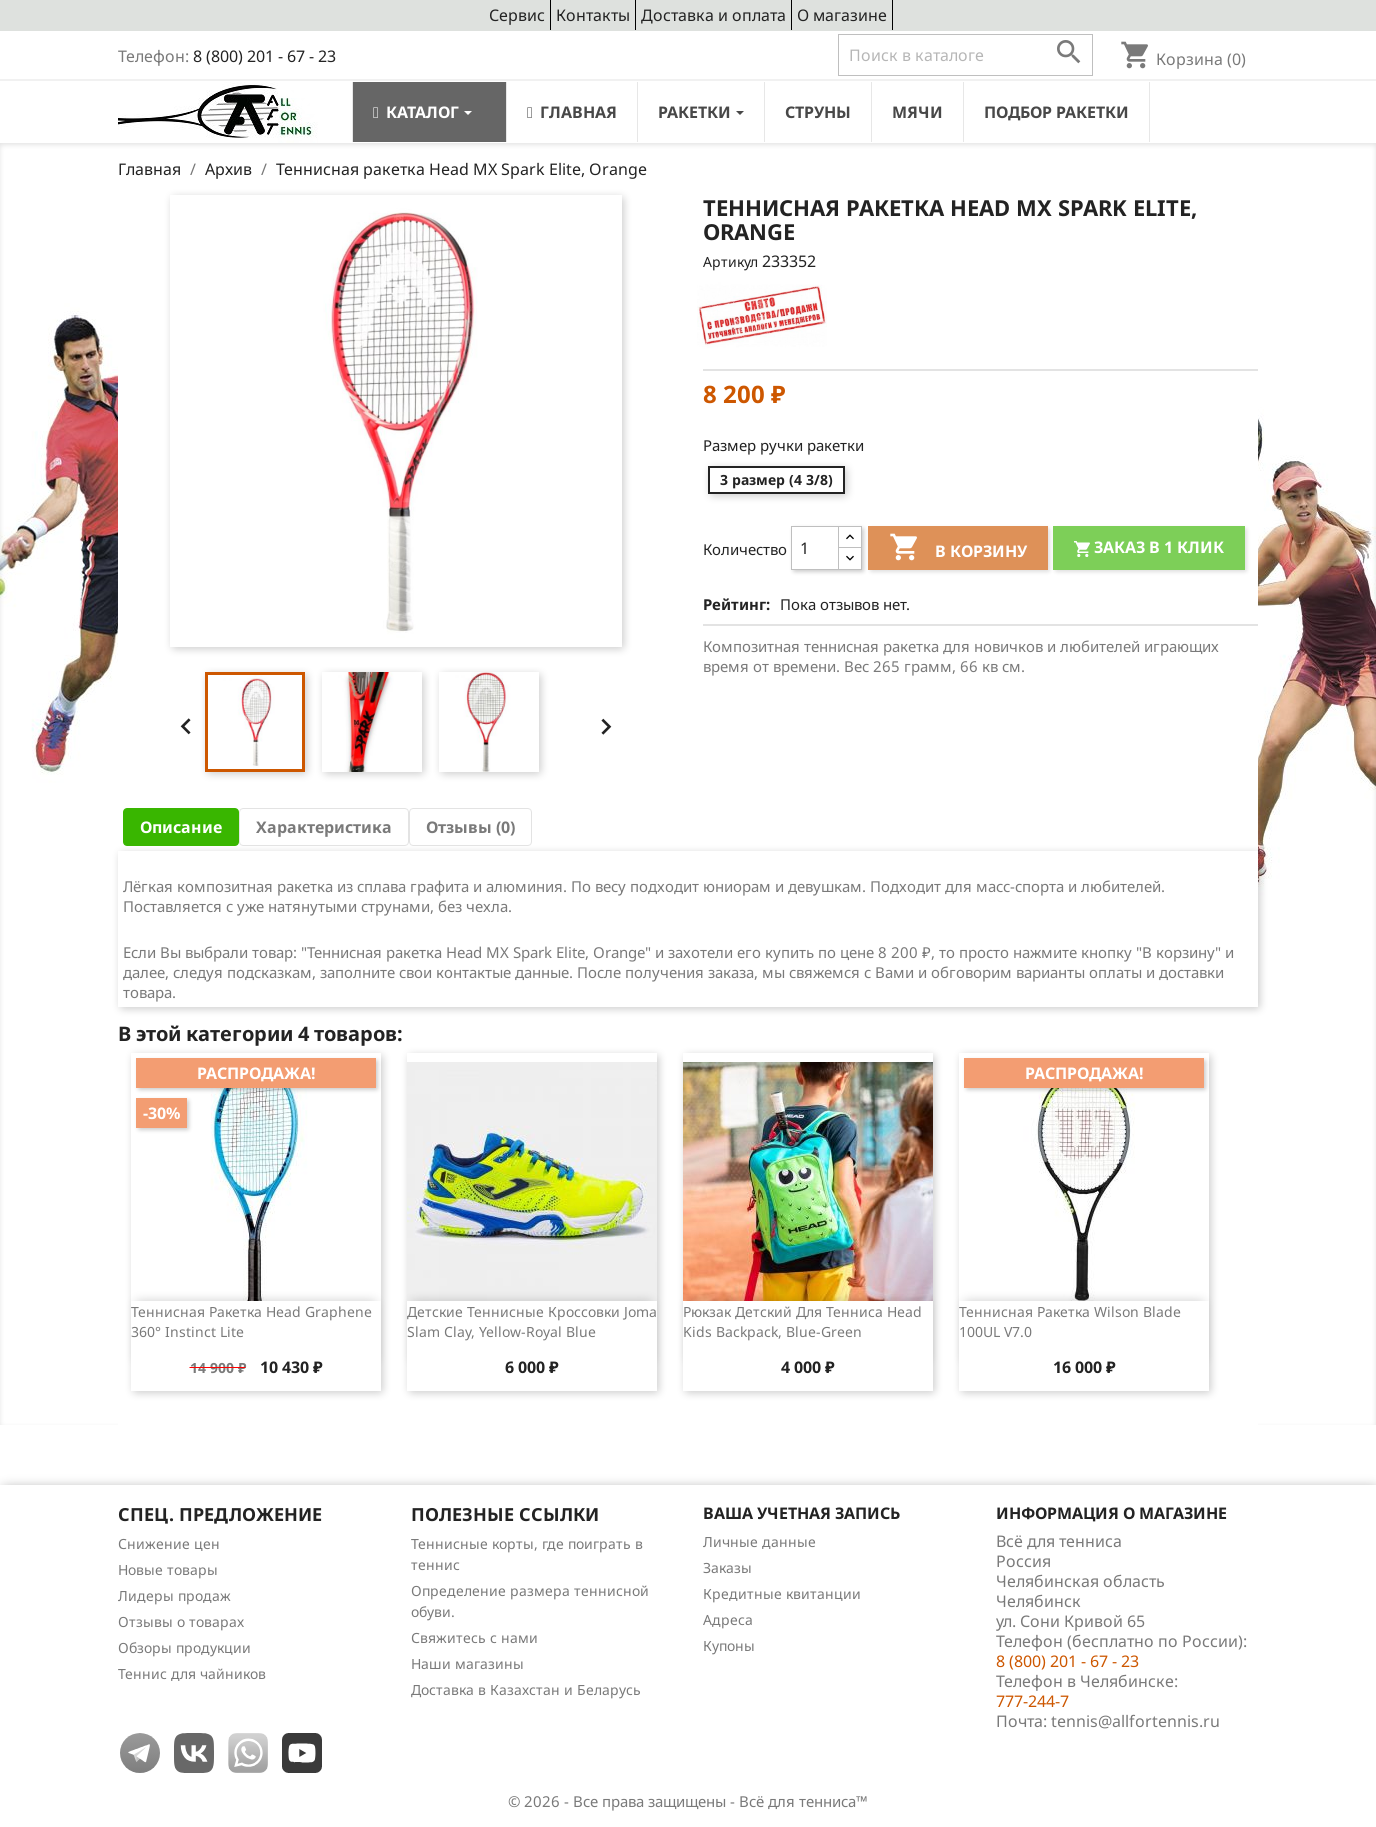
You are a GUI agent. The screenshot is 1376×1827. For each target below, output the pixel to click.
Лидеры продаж (174, 1595)
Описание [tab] (181, 827)
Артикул (730, 261)
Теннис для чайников (192, 1673)
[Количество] (815, 548)
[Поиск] (965, 55)
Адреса (728, 1619)
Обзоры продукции (184, 1647)
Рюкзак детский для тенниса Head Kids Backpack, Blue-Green (802, 1321)
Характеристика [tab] (324, 827)
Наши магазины (467, 1663)
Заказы (727, 1567)
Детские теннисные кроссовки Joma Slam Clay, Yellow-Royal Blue (532, 1321)
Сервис (517, 15)
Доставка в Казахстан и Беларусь (526, 1689)
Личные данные (759, 1541)
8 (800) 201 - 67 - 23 (264, 56)
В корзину (958, 550)
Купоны (729, 1645)
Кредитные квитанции (782, 1593)
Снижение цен (169, 1543)
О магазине (842, 15)
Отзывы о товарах (181, 1621)
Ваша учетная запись (801, 1513)
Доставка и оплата (713, 15)
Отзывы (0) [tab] (470, 827)
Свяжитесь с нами (474, 1637)
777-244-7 (1032, 1701)
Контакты (593, 15)
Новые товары (168, 1569)
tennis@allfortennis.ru (1135, 1721)
